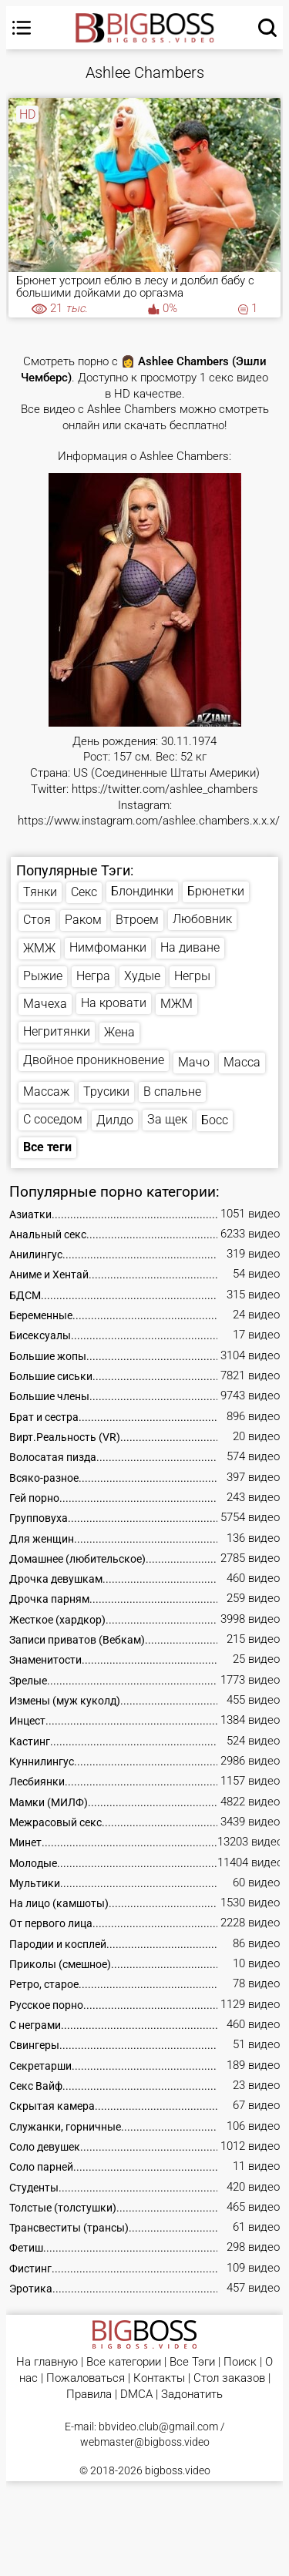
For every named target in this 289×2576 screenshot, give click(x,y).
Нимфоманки (107, 947)
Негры (192, 976)
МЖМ (176, 1003)
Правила (89, 2394)
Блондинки (142, 891)
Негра (93, 976)
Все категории (123, 2362)
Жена (119, 1032)
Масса (241, 1062)
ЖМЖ (39, 948)
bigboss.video (177, 2470)
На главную (47, 2362)
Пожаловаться (85, 2378)
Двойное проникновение (93, 1060)
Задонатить (192, 2394)
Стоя (37, 919)
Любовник (202, 919)
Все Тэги (192, 2362)
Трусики (106, 1091)
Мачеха (45, 1003)
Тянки (40, 892)
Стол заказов (229, 2378)
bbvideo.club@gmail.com (158, 2426)
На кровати (113, 1003)
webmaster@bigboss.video (145, 2442)
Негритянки (56, 1031)
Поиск (240, 2362)
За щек (167, 1119)
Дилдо (114, 1120)
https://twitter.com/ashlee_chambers (165, 789)
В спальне (172, 1091)
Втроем (137, 919)
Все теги (47, 1147)
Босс (214, 1120)
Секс (84, 892)
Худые (142, 976)
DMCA (136, 2394)
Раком (83, 919)
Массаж (46, 1091)
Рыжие (42, 976)
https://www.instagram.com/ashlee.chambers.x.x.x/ (149, 821)
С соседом (52, 1119)
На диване (190, 947)
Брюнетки (215, 891)
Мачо (194, 1062)
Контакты (159, 2378)
